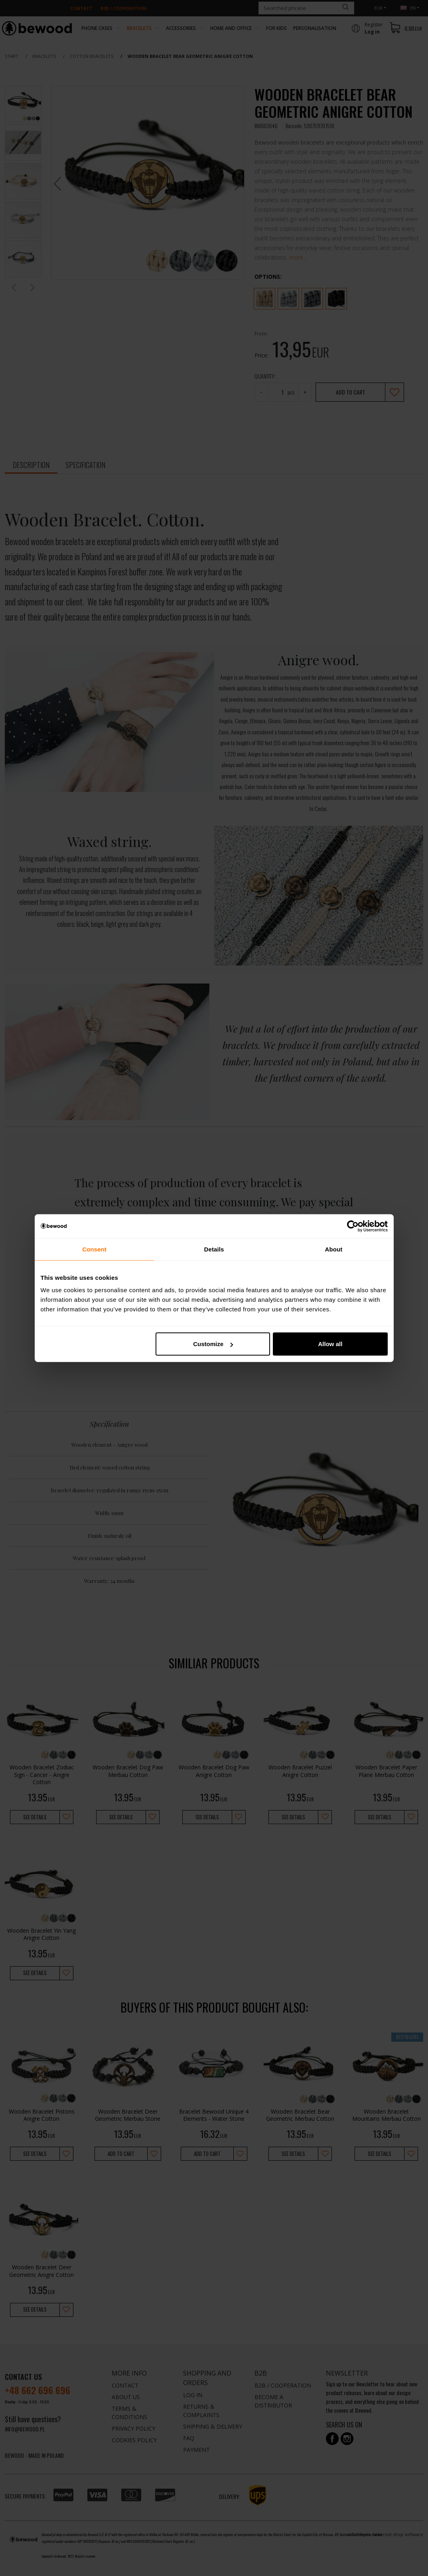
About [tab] (334, 1248)
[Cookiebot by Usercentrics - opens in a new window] (353, 1226)
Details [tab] (214, 1248)
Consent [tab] (94, 1248)
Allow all (330, 1344)
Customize (213, 1344)
